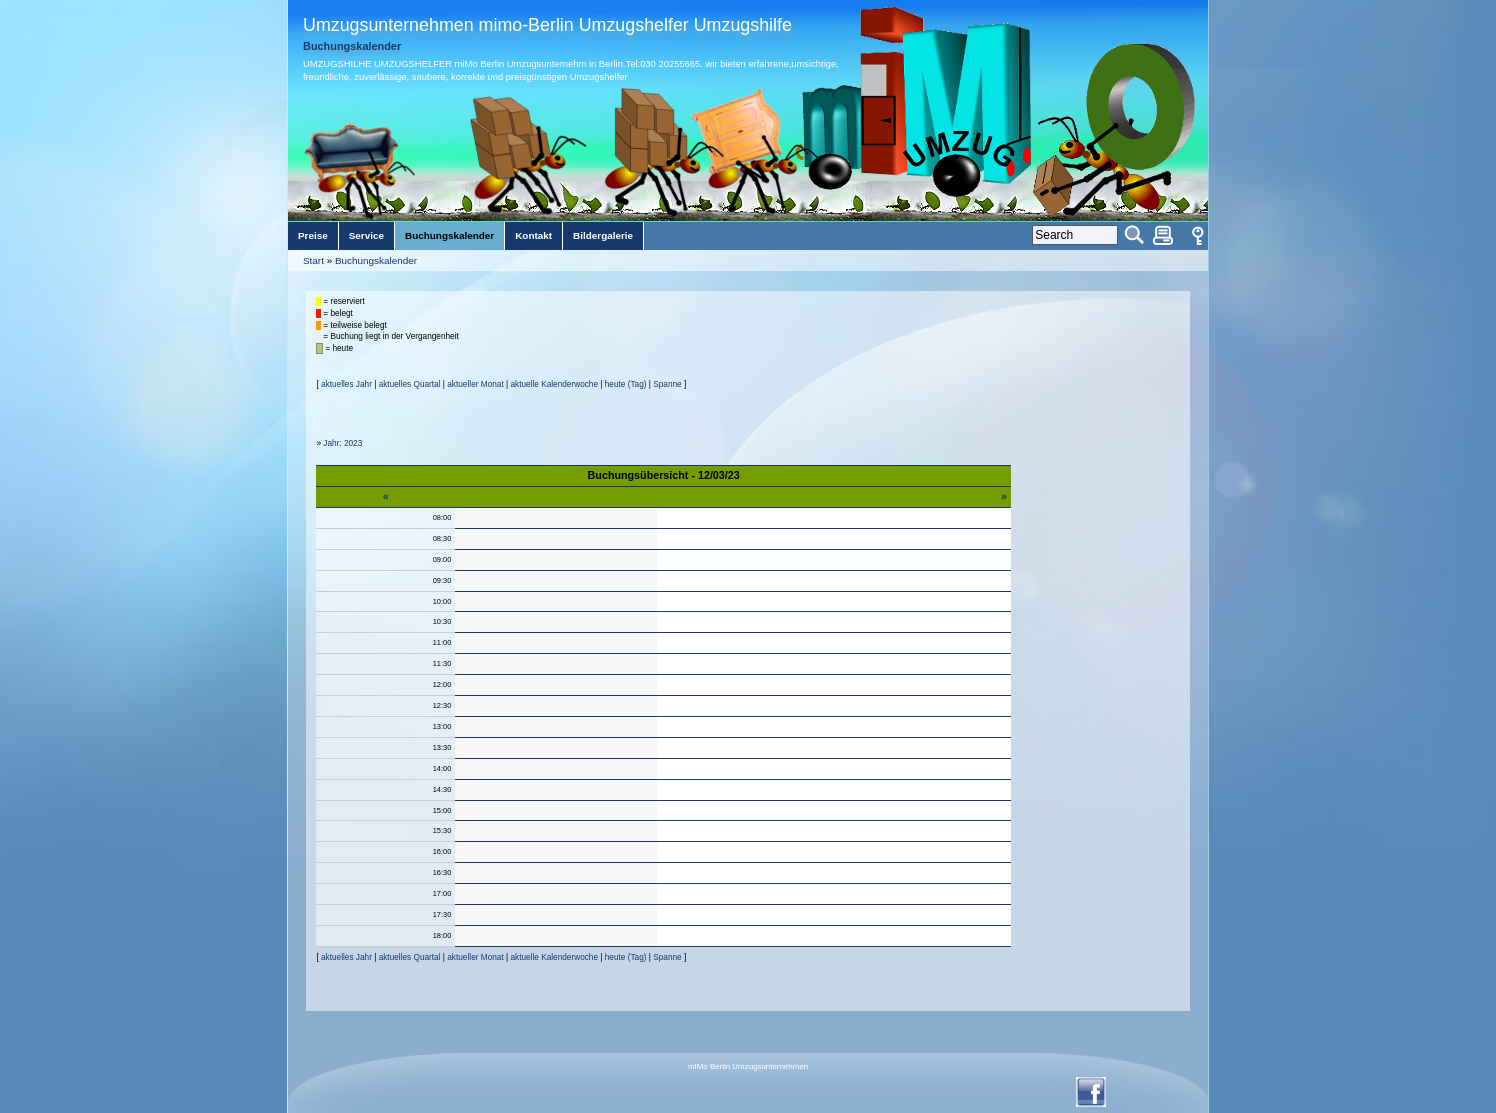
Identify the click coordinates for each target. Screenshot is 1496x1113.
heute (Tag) (626, 384)
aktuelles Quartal (410, 384)
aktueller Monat (475, 384)
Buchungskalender (376, 260)
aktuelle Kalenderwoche (554, 384)
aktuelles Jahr (346, 384)
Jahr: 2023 (342, 443)
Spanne (667, 384)
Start (313, 260)
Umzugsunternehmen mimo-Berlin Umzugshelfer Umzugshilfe (547, 25)
